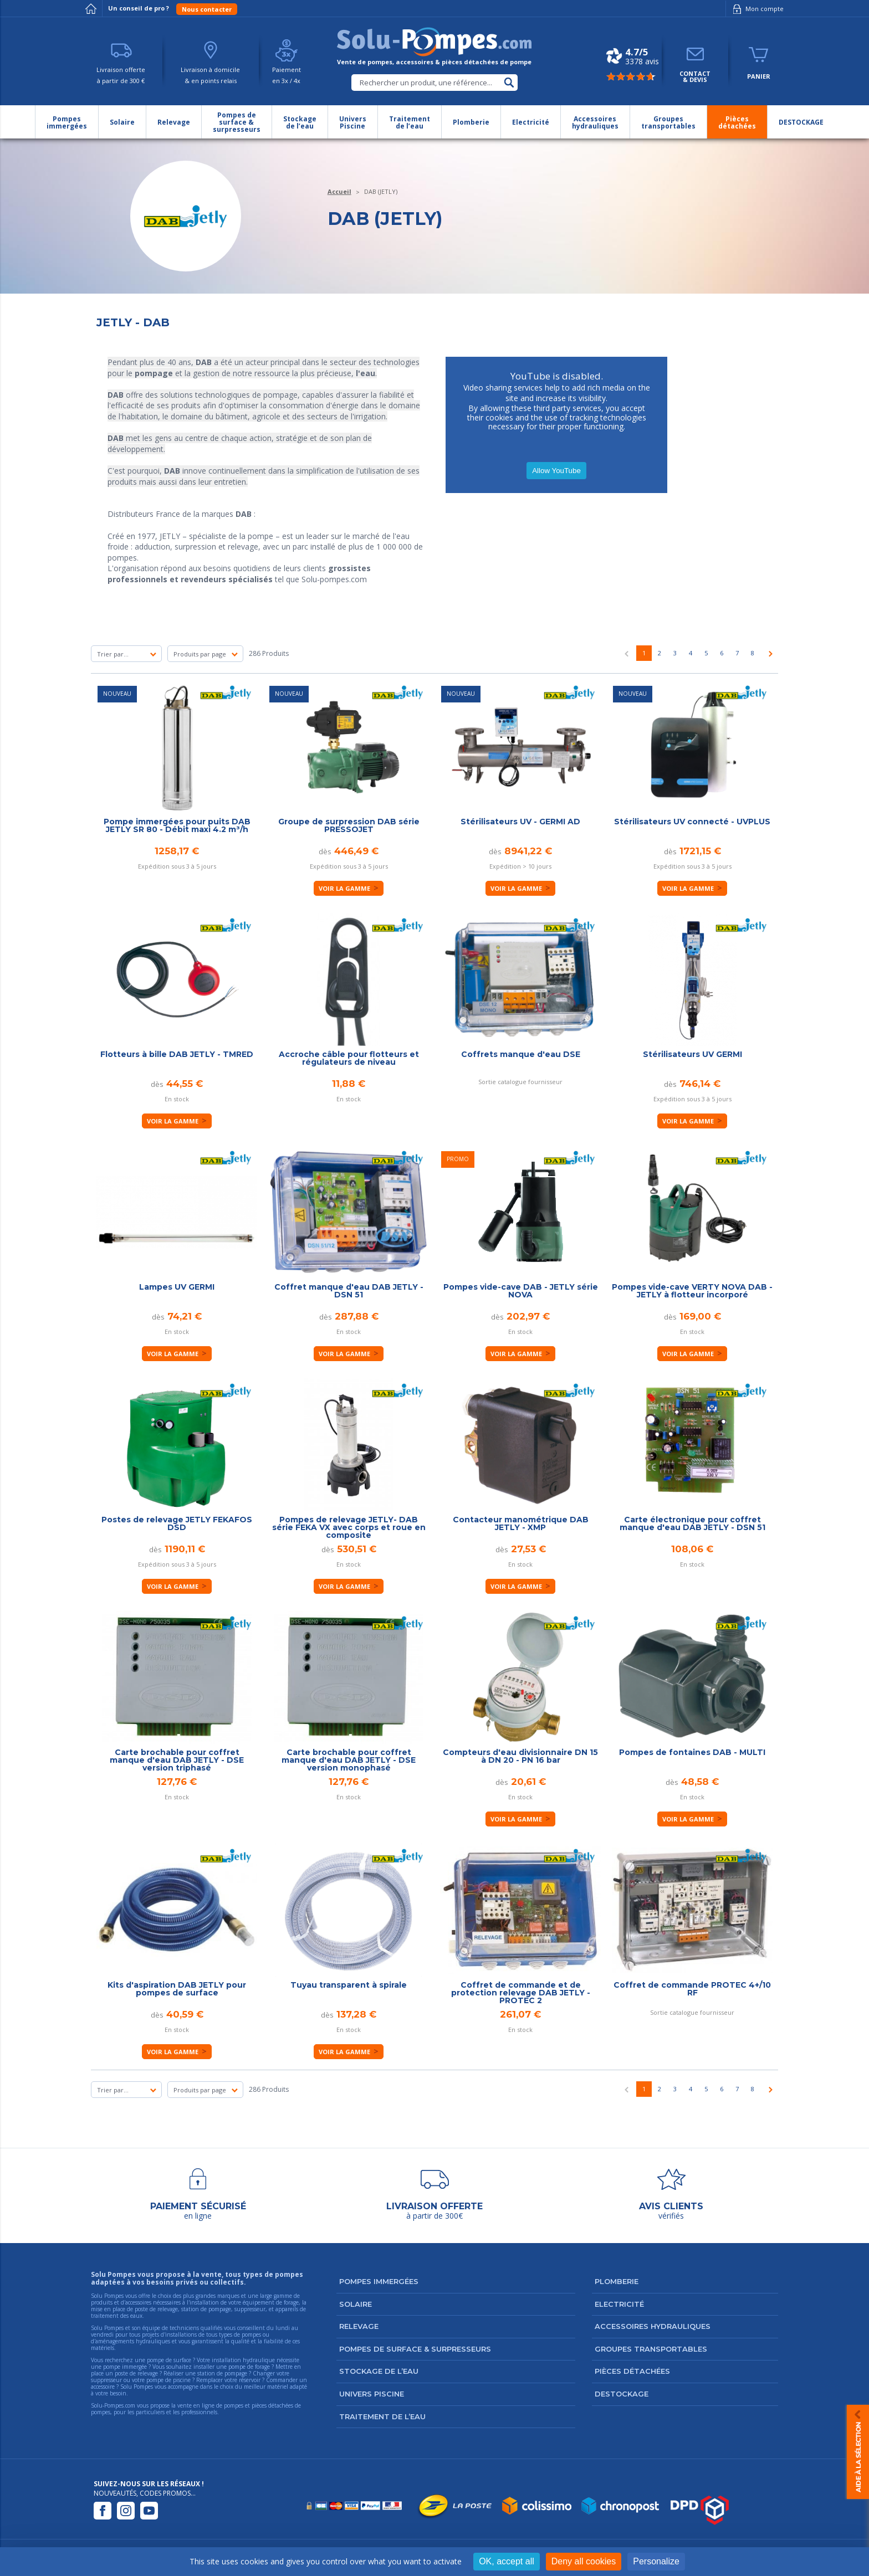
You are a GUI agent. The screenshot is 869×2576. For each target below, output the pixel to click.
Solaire (355, 2304)
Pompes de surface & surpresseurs (415, 2348)
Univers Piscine (371, 2393)
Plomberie (616, 2281)
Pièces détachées (632, 2371)
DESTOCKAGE (621, 2393)
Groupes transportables (651, 2348)
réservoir (249, 2380)
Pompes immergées (378, 2281)
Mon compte (756, 9)
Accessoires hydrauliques (652, 2326)
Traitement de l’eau (382, 2416)
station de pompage (222, 2373)
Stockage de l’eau (378, 2371)
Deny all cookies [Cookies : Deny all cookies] (583, 2561)
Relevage (359, 2326)
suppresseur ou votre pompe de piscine (141, 2380)
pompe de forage (249, 2366)
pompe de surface (169, 2360)
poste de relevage (136, 2373)
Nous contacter (207, 9)
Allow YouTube (556, 470)
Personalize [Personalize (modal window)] (656, 2561)
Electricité (619, 2304)
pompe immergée (125, 2366)
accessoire (103, 2386)
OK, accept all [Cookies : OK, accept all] (506, 2561)
